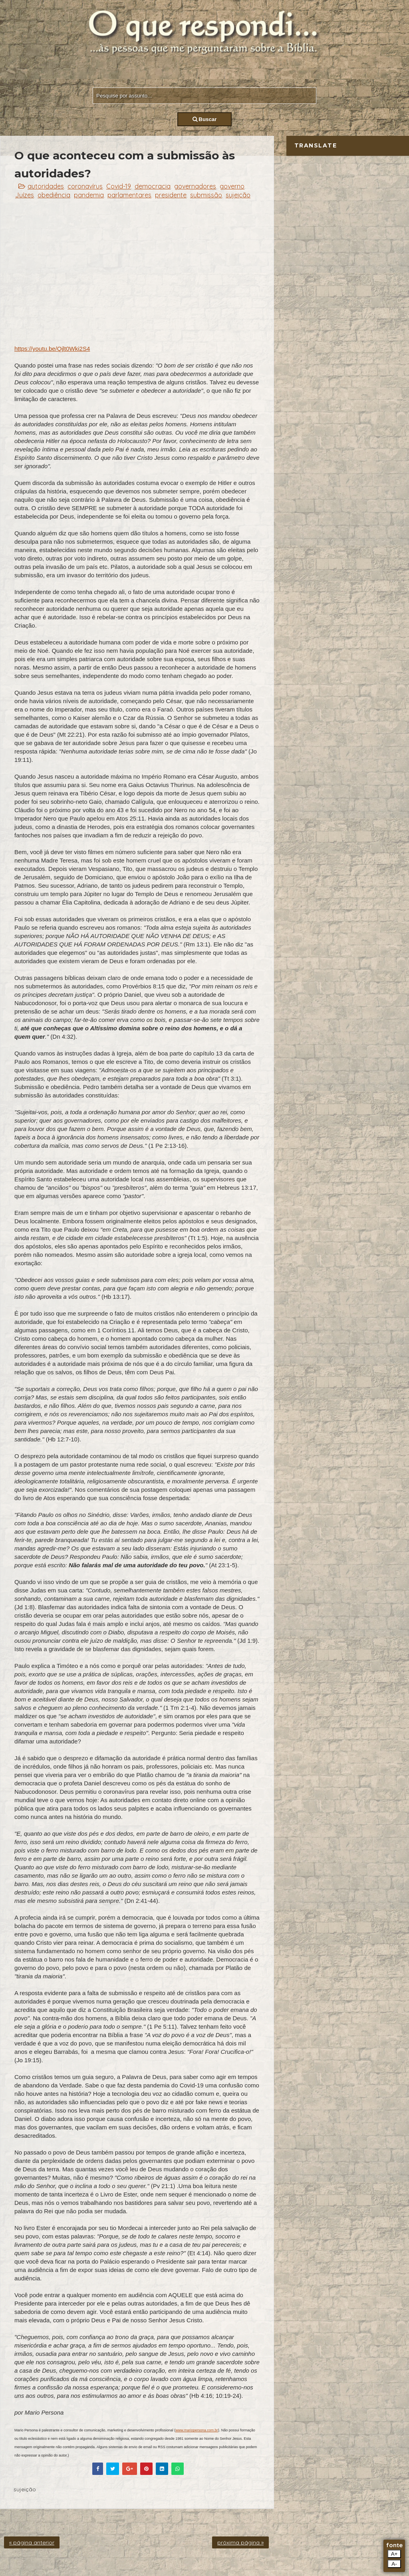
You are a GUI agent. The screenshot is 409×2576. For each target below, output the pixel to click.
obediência (54, 195)
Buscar (205, 119)
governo (232, 186)
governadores (195, 186)
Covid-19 (118, 186)
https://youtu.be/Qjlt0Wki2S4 (52, 348)
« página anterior (31, 2542)
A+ (394, 2554)
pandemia (89, 195)
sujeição (238, 195)
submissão (206, 195)
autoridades (46, 186)
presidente (171, 195)
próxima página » (240, 2542)
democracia (153, 186)
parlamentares (129, 195)
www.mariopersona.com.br (196, 2430)
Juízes (24, 195)
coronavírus (85, 186)
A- (394, 2564)
